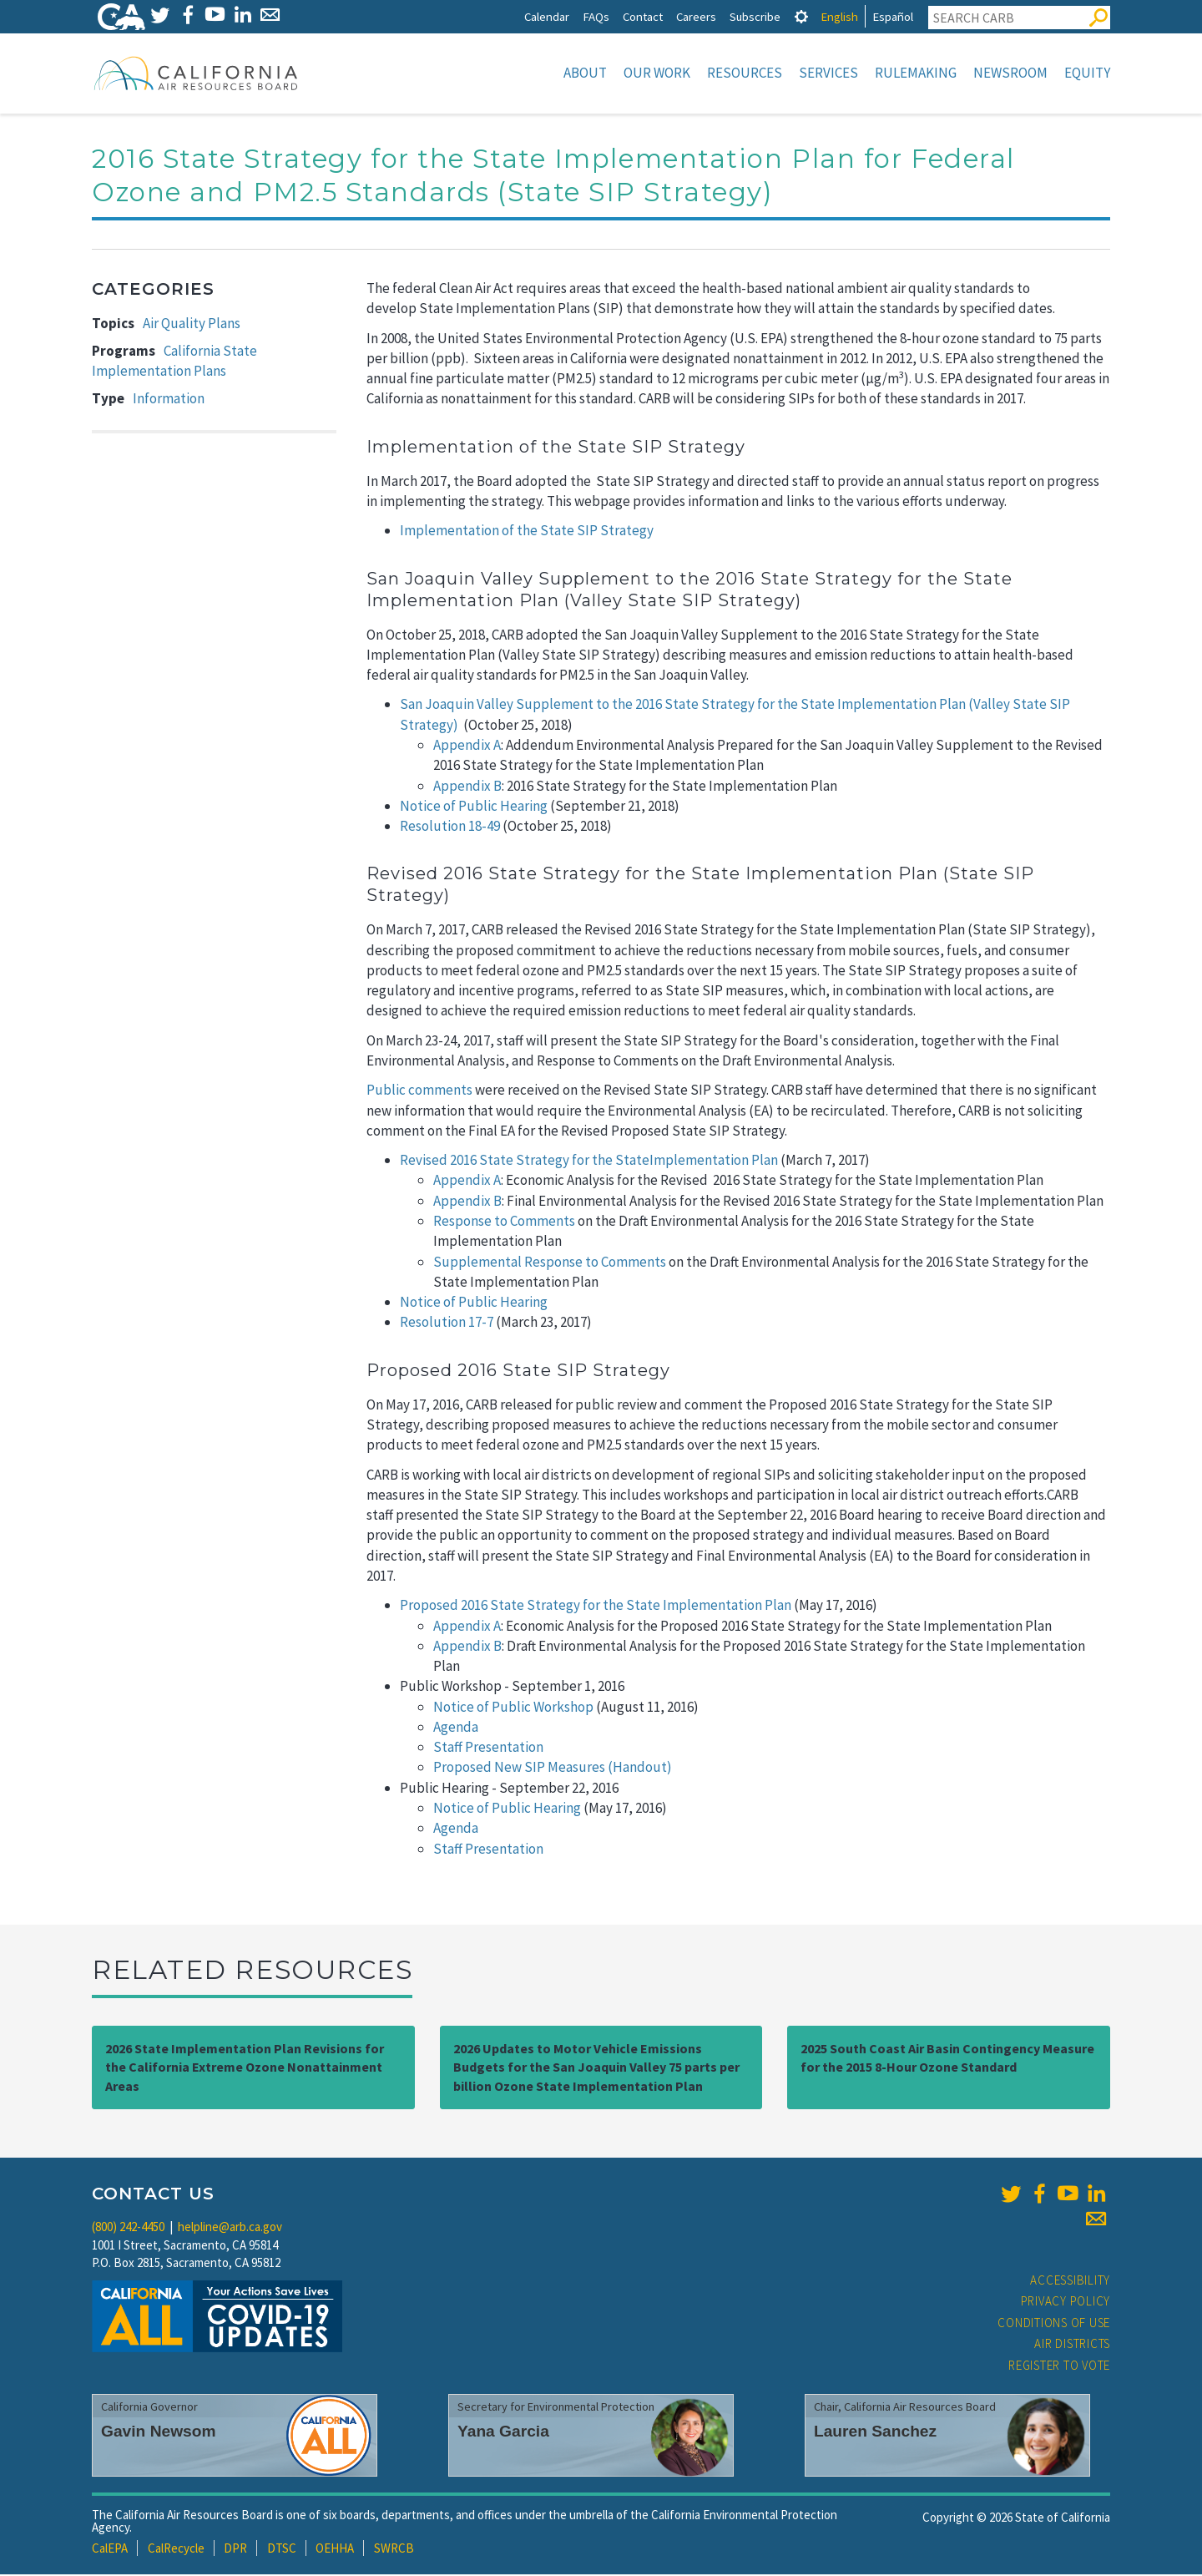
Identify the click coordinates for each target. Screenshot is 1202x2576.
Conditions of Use (1053, 2324)
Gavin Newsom (158, 2433)
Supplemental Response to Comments (549, 1263)
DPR (235, 2550)
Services (828, 72)
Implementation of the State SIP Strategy (527, 532)
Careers (696, 16)
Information (169, 400)
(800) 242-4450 (128, 2228)
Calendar (546, 16)
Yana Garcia (503, 2433)
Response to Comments (504, 1222)
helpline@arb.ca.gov (230, 2228)
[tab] (801, 16)
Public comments (419, 1091)
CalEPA (110, 2550)
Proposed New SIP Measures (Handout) (552, 1768)
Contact (643, 16)
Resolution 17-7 (446, 1323)
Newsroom (1010, 72)
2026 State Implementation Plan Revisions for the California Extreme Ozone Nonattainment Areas (244, 2069)
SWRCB (394, 2550)
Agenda (455, 1728)
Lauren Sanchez (875, 2433)
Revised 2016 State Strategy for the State (524, 1161)
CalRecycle (176, 2550)
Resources (744, 72)
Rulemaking (916, 72)
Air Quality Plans (191, 325)
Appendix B (467, 787)
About (585, 72)
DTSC (281, 2550)
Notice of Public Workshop (513, 1708)
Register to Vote (1059, 2367)
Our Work (657, 72)
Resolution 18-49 (450, 827)
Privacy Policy (1066, 2302)
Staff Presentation (488, 1748)
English (839, 16)
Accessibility (1070, 2282)
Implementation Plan (713, 1161)
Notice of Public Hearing (474, 807)
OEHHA (335, 2550)
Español (892, 16)
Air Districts (1072, 2345)
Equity (1087, 72)
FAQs (596, 16)
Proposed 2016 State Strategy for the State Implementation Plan (595, 1606)
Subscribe (755, 16)
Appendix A (467, 746)
